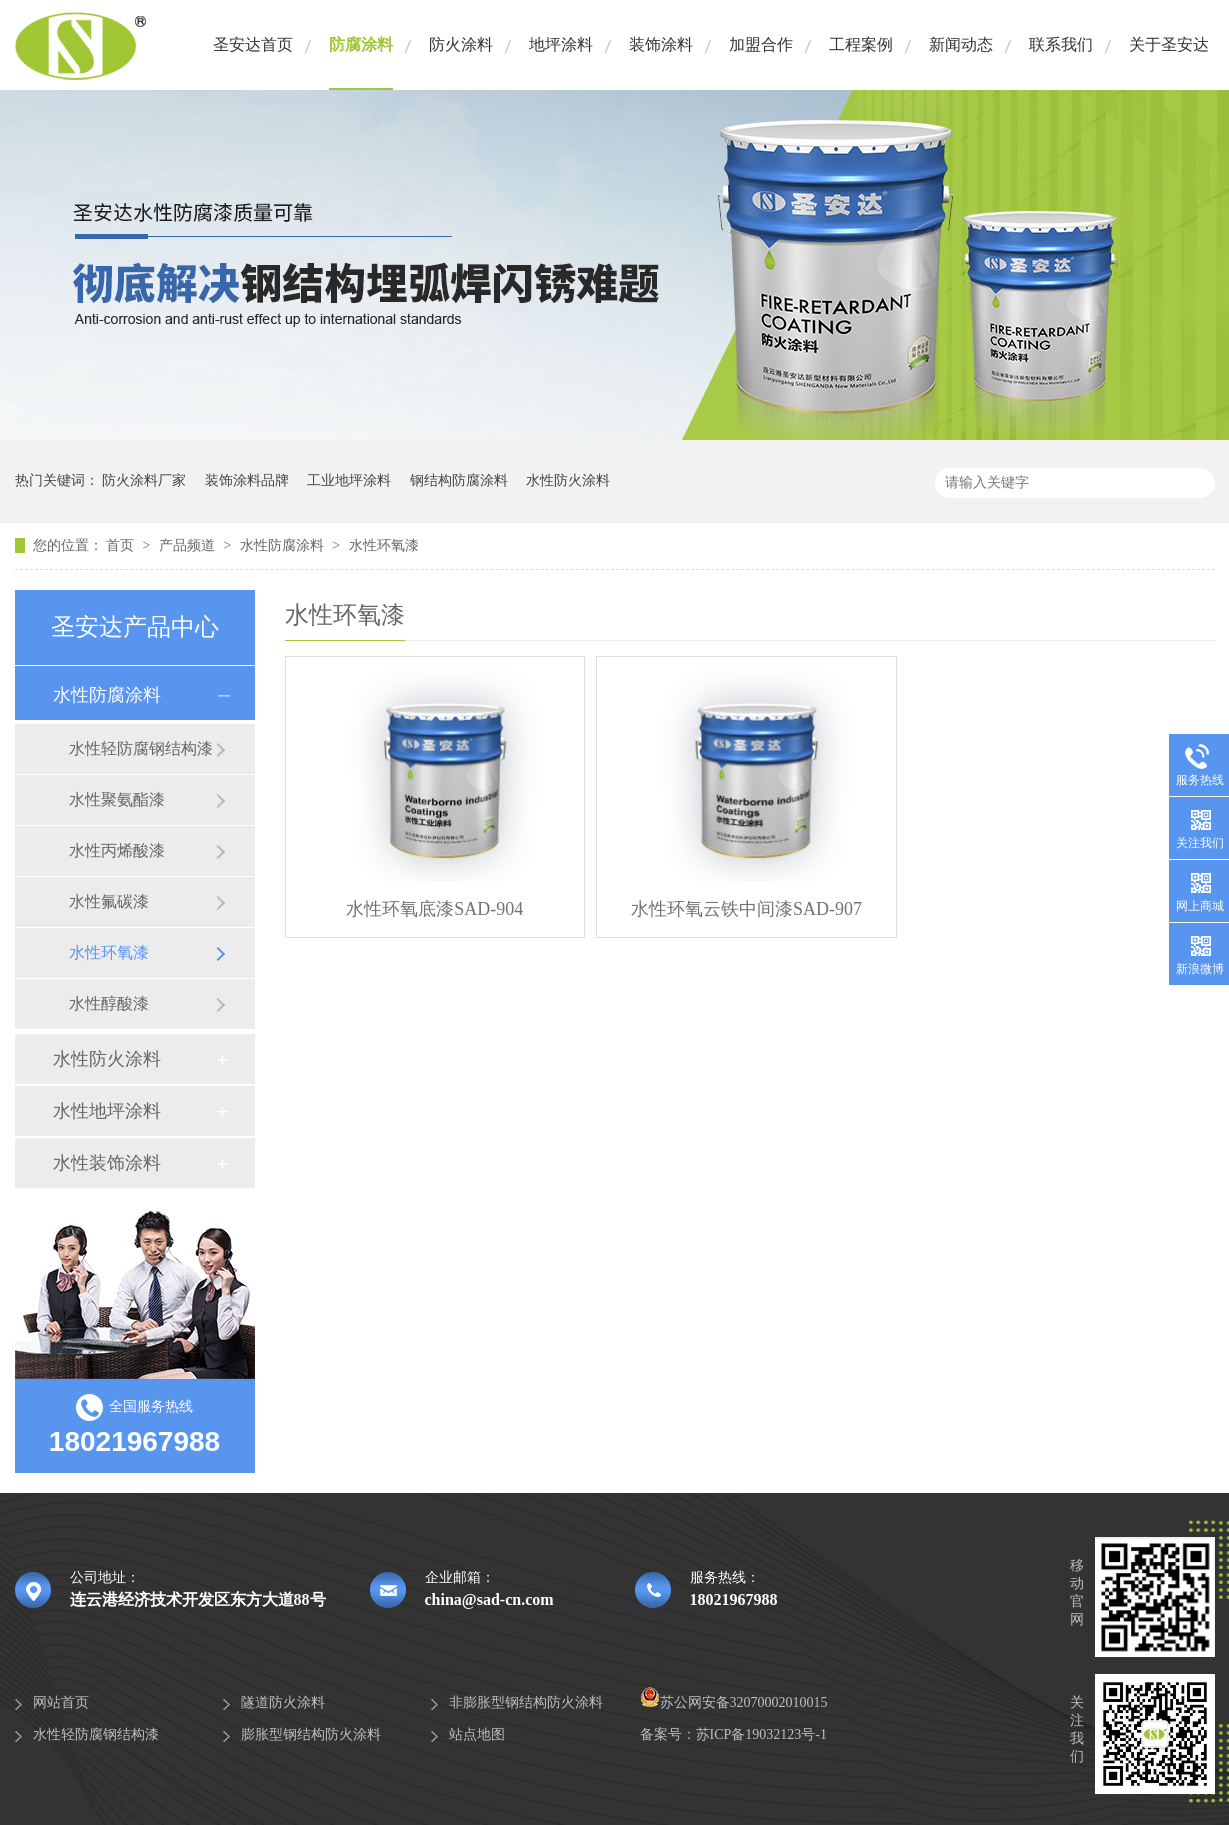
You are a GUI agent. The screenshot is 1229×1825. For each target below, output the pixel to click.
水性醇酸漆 (109, 1003)
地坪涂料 (561, 44)
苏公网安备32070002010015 (734, 1702)
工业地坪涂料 (349, 480)
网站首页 (61, 1702)
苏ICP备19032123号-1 (761, 1734)
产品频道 (189, 545)
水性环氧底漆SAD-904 (434, 909)
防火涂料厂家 (144, 480)
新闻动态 (961, 44)
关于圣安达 (1169, 44)
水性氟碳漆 (109, 901)
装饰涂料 (661, 44)
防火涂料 (461, 44)
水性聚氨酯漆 (117, 799)
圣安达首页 (253, 44)
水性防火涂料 (568, 480)
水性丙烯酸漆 (117, 850)
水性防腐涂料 (284, 545)
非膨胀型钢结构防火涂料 (526, 1702)
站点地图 (477, 1734)
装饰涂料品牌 (247, 480)
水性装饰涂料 (107, 1163)
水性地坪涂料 (107, 1111)
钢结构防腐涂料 (459, 480)
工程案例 (861, 44)
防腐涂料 (361, 44)
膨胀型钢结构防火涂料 (311, 1734)
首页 (122, 545)
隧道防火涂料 (283, 1702)
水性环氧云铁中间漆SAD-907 (746, 909)
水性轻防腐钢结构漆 (141, 748)
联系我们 (1061, 44)
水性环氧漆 (384, 545)
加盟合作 (761, 44)
